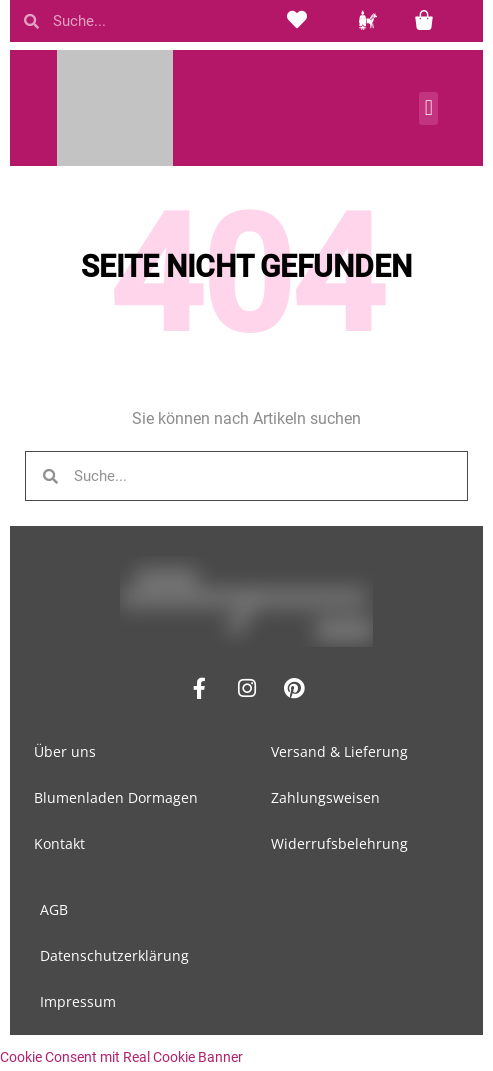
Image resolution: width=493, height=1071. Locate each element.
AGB (54, 909)
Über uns (65, 751)
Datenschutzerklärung (114, 955)
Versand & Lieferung (339, 751)
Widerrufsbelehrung (339, 843)
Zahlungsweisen (325, 797)
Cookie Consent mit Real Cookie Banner (121, 1057)
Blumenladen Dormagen (116, 797)
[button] (428, 108)
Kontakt (59, 843)
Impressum (78, 1001)
